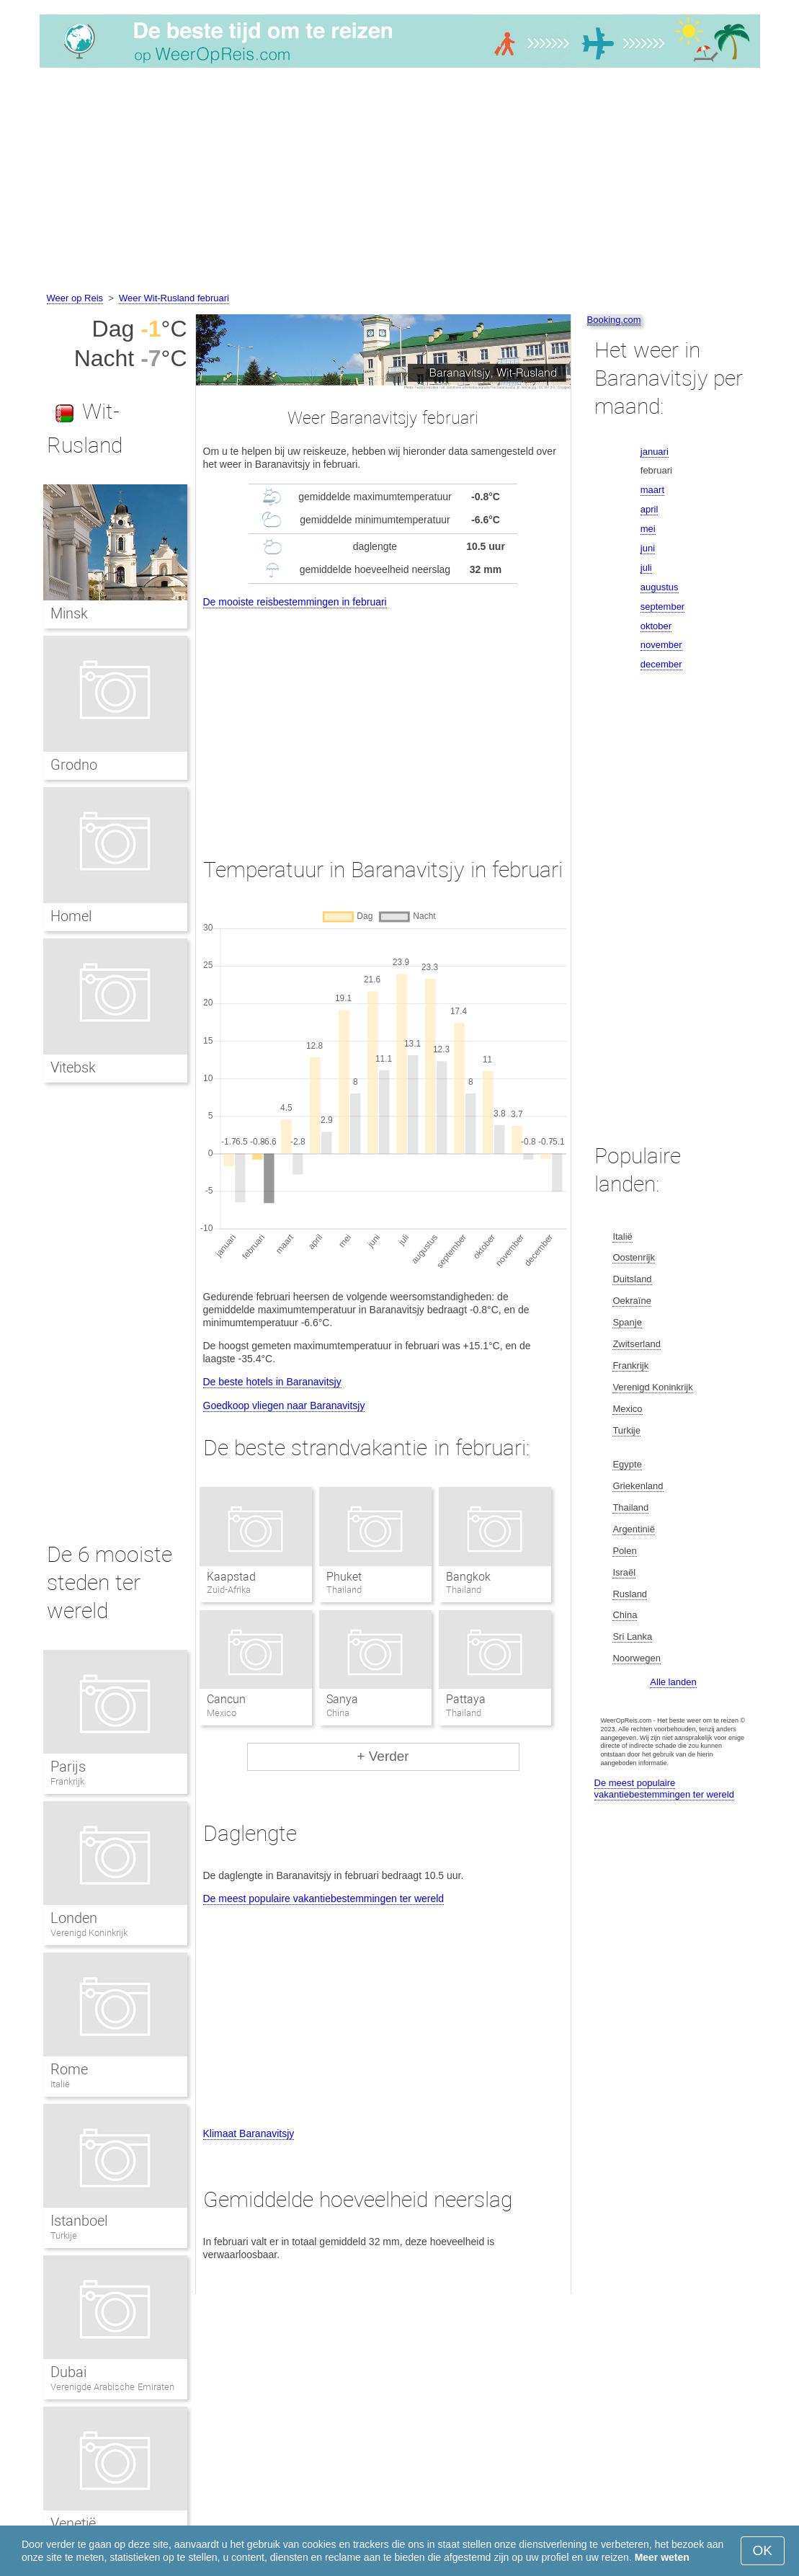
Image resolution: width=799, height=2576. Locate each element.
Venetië (73, 2523)
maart (652, 489)
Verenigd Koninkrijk (89, 1932)
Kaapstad (231, 1577)
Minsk (69, 613)
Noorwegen (636, 1658)
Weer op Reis (75, 298)
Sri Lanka (632, 1636)
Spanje (626, 1322)
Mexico (627, 1408)
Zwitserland (636, 1343)
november (661, 644)
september (662, 606)
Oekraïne (631, 1300)
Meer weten (662, 2557)
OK (762, 2550)
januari (654, 451)
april (649, 509)
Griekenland (637, 1485)
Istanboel (78, 2220)
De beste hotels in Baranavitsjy (272, 1381)
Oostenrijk (633, 1257)
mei (648, 528)
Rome (69, 2069)
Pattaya (466, 1699)
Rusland (629, 1594)
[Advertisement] (399, 182)
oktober (655, 626)
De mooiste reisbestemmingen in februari (295, 602)
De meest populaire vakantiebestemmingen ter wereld (324, 1898)
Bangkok (468, 1577)
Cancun (226, 1699)
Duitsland (631, 1279)
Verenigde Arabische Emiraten (112, 2386)
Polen (624, 1550)
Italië (60, 2084)
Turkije (63, 2235)
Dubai (68, 2372)
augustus (659, 587)
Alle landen (673, 1681)
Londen (73, 1918)
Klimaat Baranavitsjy (249, 2133)
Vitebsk (73, 1067)
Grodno (73, 764)
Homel (70, 916)
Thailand (630, 1507)
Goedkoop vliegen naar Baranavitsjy (284, 1405)
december (661, 664)
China (624, 1614)
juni (647, 548)
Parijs (68, 1766)
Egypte (626, 1464)
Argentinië (633, 1529)
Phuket (344, 1577)
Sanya (342, 1699)
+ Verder (383, 1756)
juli (646, 567)
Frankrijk (67, 1781)
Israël (623, 1572)
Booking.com (614, 319)
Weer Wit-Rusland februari (174, 298)
